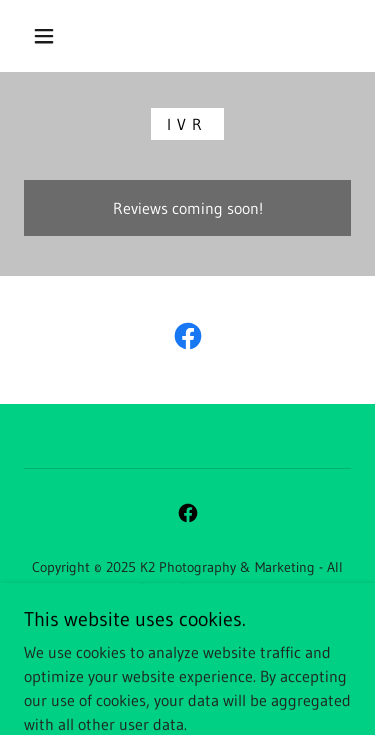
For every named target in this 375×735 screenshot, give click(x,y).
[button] (44, 36)
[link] (188, 340)
